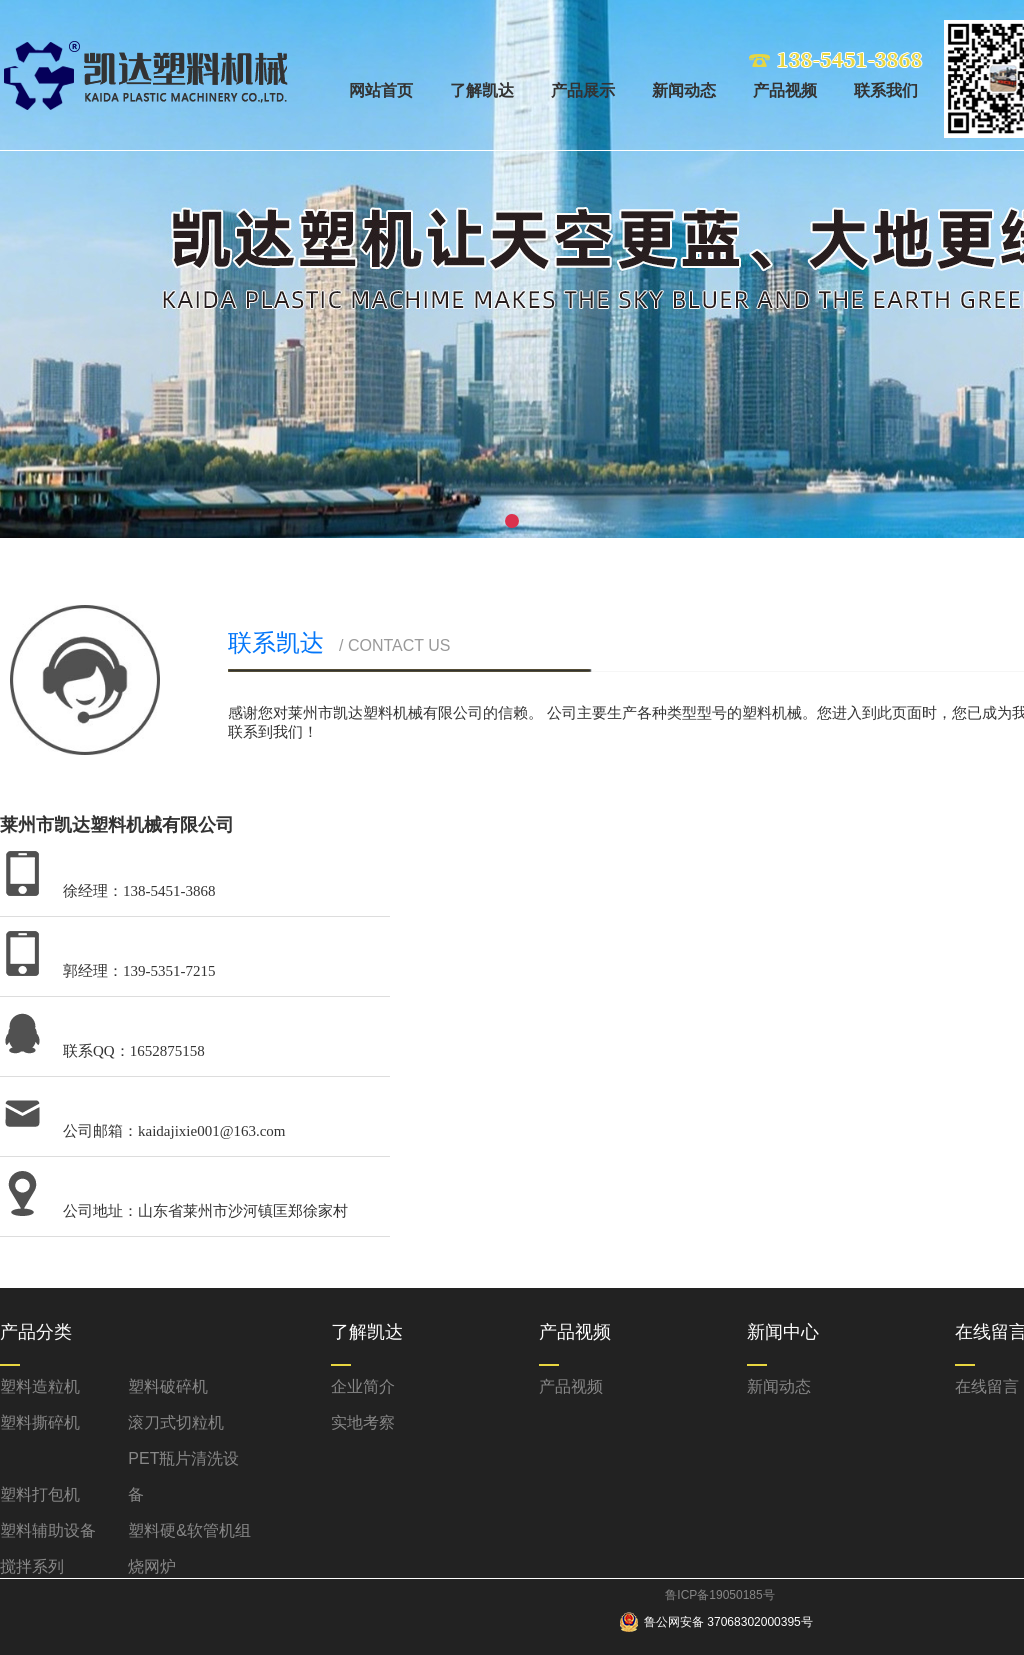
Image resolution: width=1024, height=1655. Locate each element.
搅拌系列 (32, 1566)
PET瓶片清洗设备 (183, 1476)
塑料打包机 (40, 1494)
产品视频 (785, 90)
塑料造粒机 (40, 1386)
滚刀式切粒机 (176, 1422)
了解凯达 (482, 90)
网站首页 (381, 90)
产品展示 (583, 90)
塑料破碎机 (168, 1386)
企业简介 (363, 1386)
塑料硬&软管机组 (189, 1530)
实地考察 (363, 1422)
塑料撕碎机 (40, 1422)
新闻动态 (684, 90)
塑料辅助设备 (48, 1530)
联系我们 (886, 90)
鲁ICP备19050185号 (719, 1595)
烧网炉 (152, 1566)
